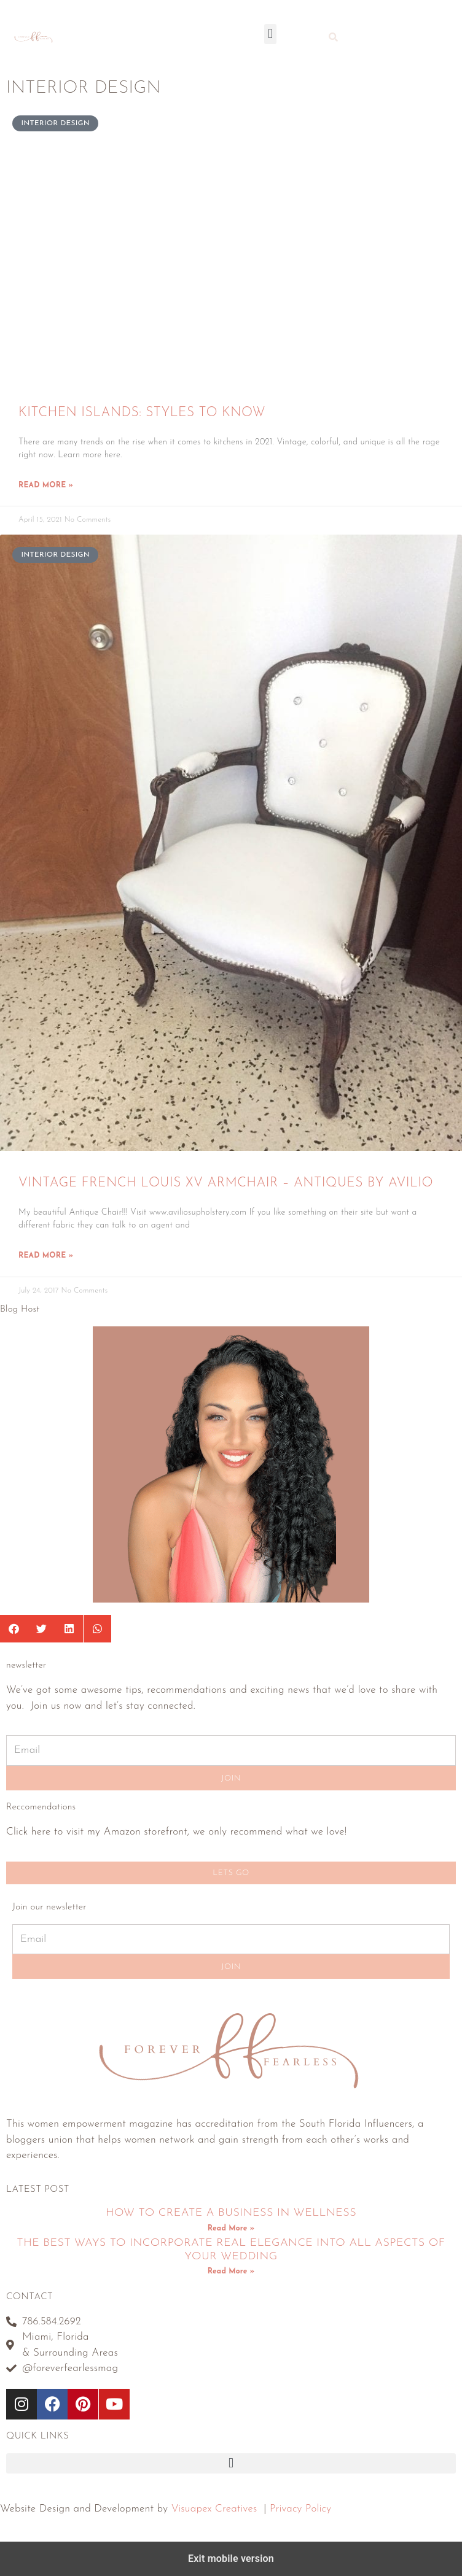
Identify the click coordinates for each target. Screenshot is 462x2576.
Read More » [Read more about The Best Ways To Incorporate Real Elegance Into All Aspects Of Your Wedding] (231, 2271)
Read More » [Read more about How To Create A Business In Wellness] (231, 2228)
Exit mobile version (231, 2558)
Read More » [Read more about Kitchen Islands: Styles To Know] (45, 485)
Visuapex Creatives (214, 2509)
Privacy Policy (300, 2509)
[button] (270, 34)
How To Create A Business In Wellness (231, 2213)
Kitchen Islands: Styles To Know (141, 412)
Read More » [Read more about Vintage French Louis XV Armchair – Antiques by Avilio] (45, 1255)
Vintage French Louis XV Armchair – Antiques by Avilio (225, 1183)
